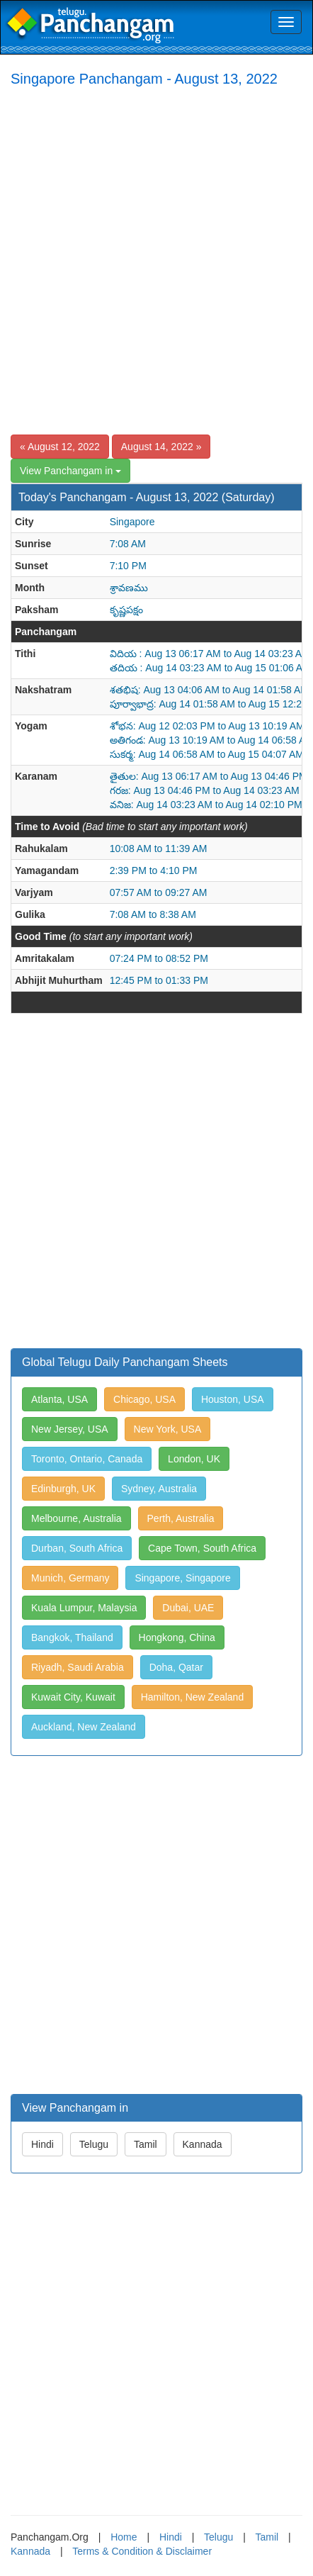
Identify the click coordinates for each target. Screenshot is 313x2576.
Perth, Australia (181, 1518)
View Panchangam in (70, 470)
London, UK (194, 1459)
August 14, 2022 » (161, 446)
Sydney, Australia (159, 1488)
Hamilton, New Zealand (192, 1697)
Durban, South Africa (77, 1548)
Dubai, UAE (188, 1607)
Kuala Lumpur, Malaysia (84, 1607)
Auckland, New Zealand (83, 1726)
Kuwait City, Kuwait (73, 1697)
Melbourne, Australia (76, 1518)
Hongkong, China (177, 1637)
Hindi (42, 2144)
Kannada (202, 2144)
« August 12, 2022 (60, 446)
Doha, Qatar (176, 1667)
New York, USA (168, 1429)
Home (123, 2537)
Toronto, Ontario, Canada (86, 1459)
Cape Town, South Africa (202, 1548)
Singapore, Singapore (182, 1578)
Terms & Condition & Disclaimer (142, 2551)
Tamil (145, 2144)
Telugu (93, 2144)
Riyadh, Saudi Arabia (77, 1667)
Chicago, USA (144, 1399)
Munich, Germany (70, 1578)
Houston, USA (232, 1399)
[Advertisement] (156, 260)
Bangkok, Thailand (72, 1637)
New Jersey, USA (69, 1429)
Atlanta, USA (59, 1399)
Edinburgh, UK (63, 1488)
